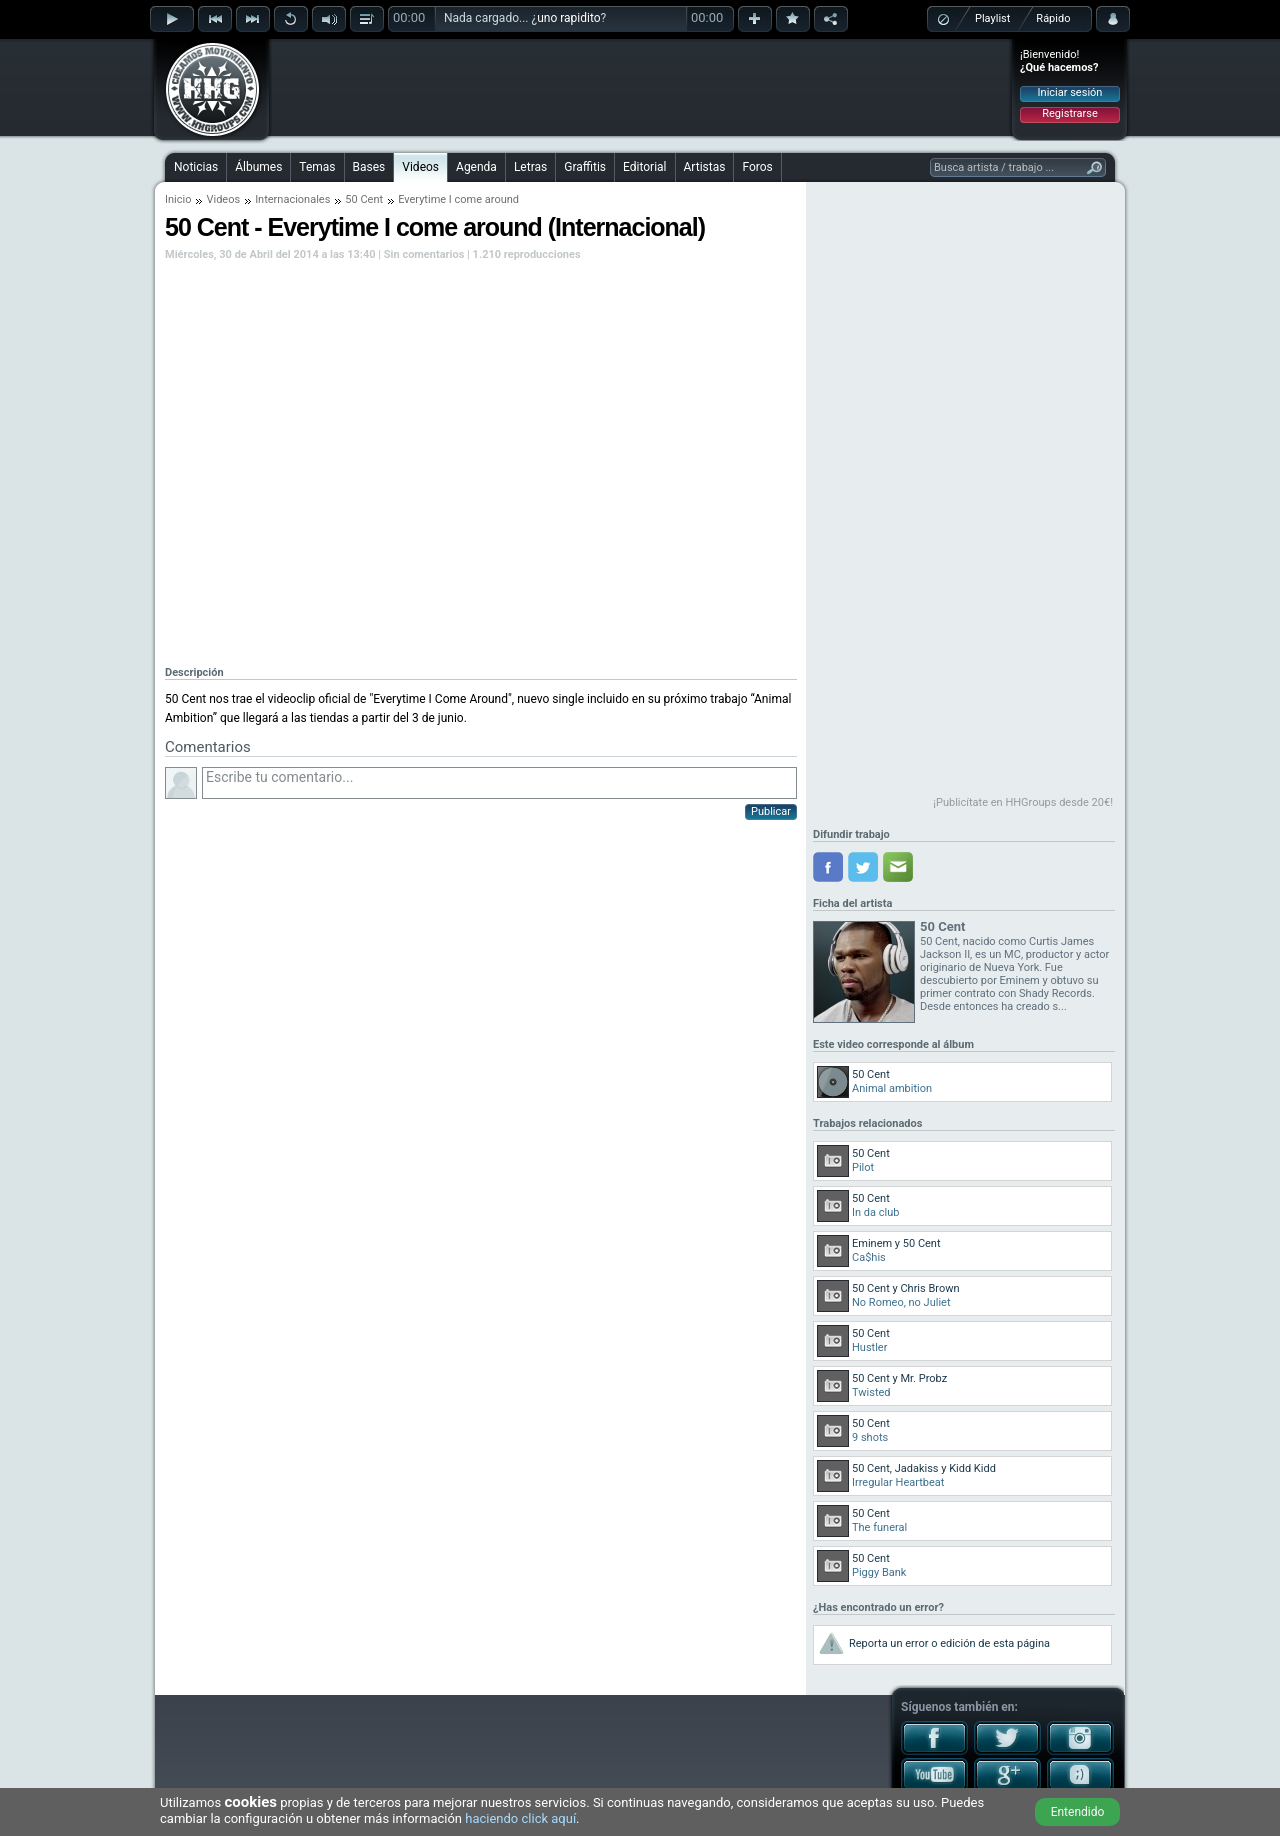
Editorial (644, 167)
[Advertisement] (641, 87)
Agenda (476, 167)
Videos (420, 167)
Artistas (705, 167)
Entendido (1078, 1812)
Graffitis (585, 167)
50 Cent (364, 199)
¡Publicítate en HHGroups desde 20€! (1023, 802)
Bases (369, 167)
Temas (317, 167)
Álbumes (258, 167)
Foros (757, 167)
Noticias (196, 167)
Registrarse (1069, 113)
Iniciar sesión (1070, 92)
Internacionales (292, 199)
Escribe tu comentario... (499, 783)
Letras (530, 167)
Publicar (771, 811)
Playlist (992, 18)
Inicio (178, 199)
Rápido (1053, 18)
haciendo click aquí (520, 1818)
